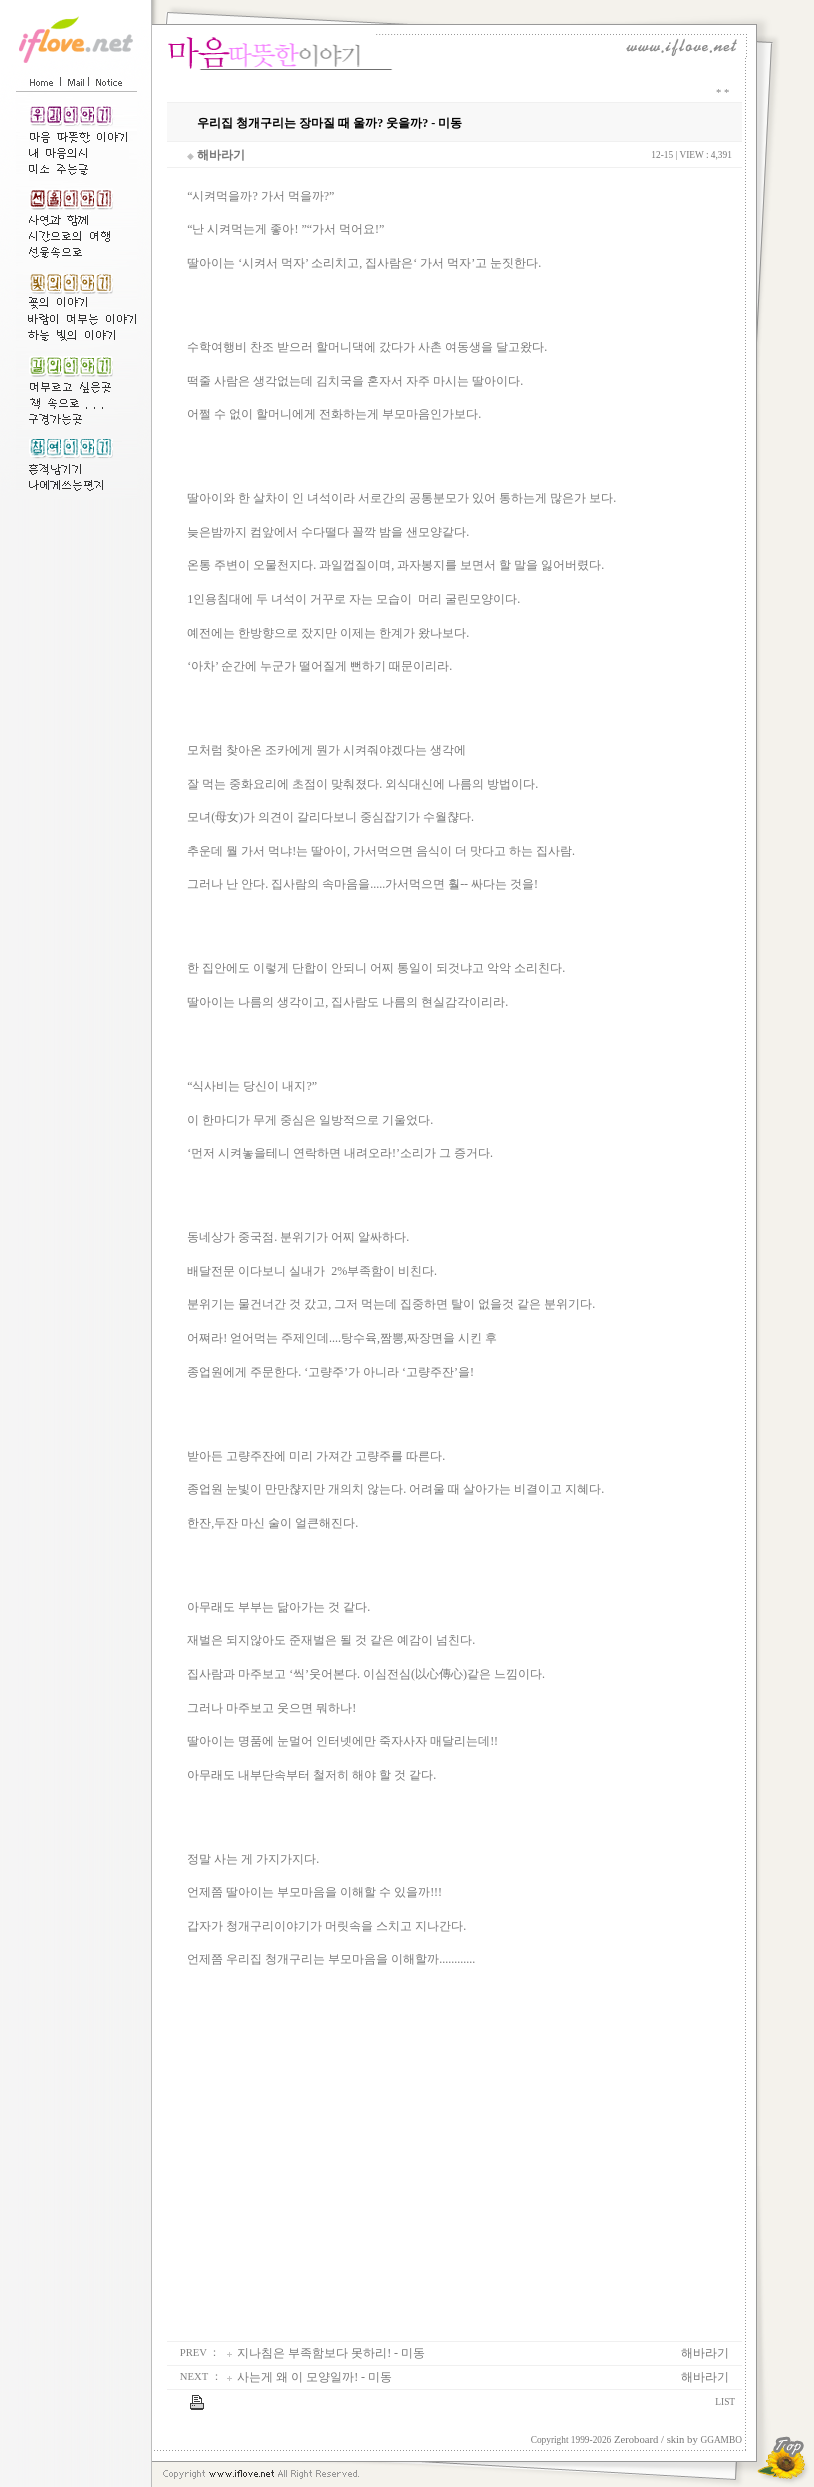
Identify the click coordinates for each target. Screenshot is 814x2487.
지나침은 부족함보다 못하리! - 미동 (331, 2353)
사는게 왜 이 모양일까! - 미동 (314, 2377)
